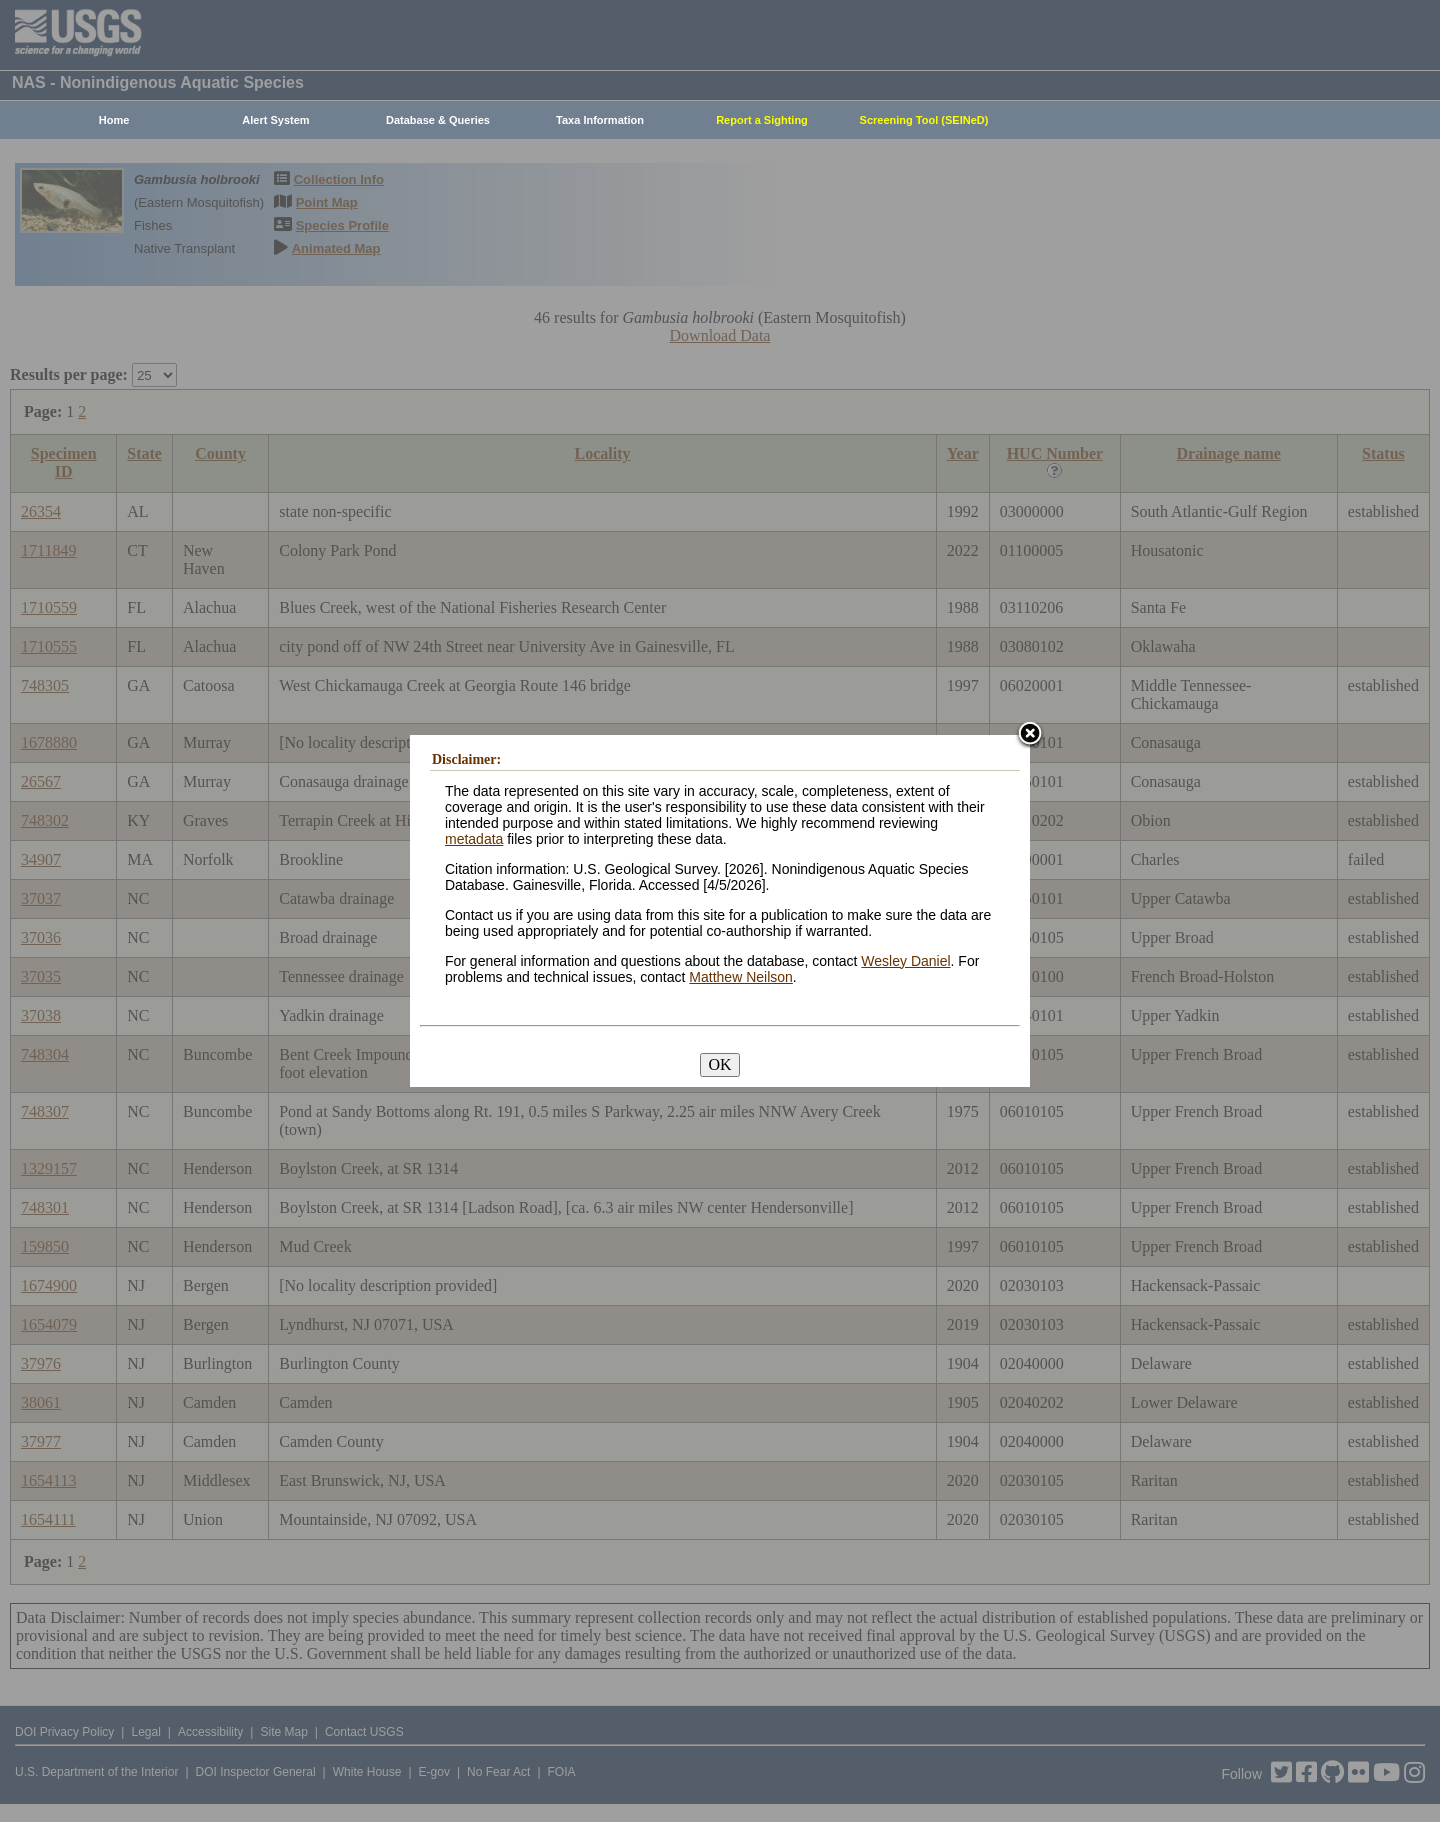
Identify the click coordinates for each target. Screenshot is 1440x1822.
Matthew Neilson (741, 977)
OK (719, 1064)
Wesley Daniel (905, 961)
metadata (474, 839)
